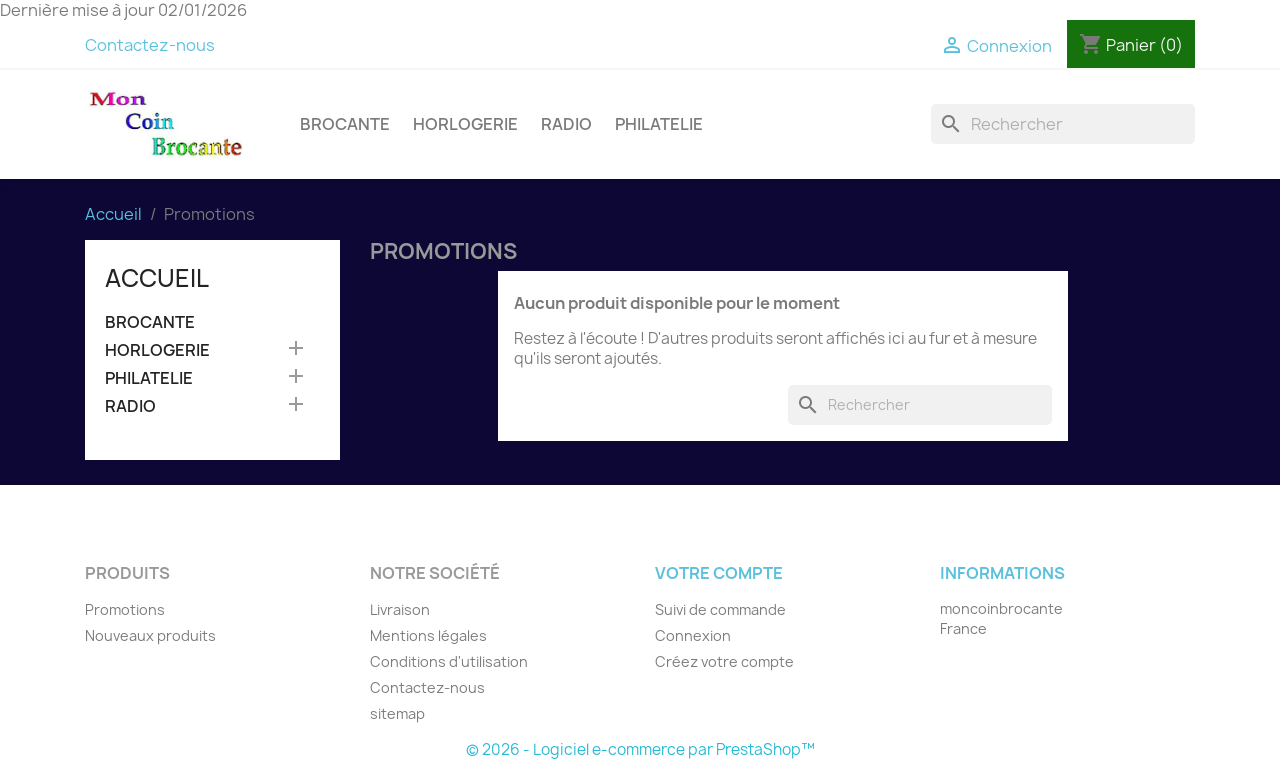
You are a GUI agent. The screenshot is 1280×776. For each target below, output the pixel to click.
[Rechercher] (1063, 124)
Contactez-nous (150, 45)
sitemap (397, 713)
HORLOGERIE (465, 124)
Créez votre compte (724, 661)
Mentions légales (428, 635)
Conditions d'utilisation (449, 661)
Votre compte (719, 573)
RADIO (566, 124)
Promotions (125, 609)
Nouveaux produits (150, 635)
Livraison (400, 609)
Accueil (157, 278)
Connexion (693, 635)
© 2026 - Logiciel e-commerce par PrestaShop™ (640, 749)
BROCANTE (345, 124)
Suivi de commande (720, 609)
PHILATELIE (659, 124)
